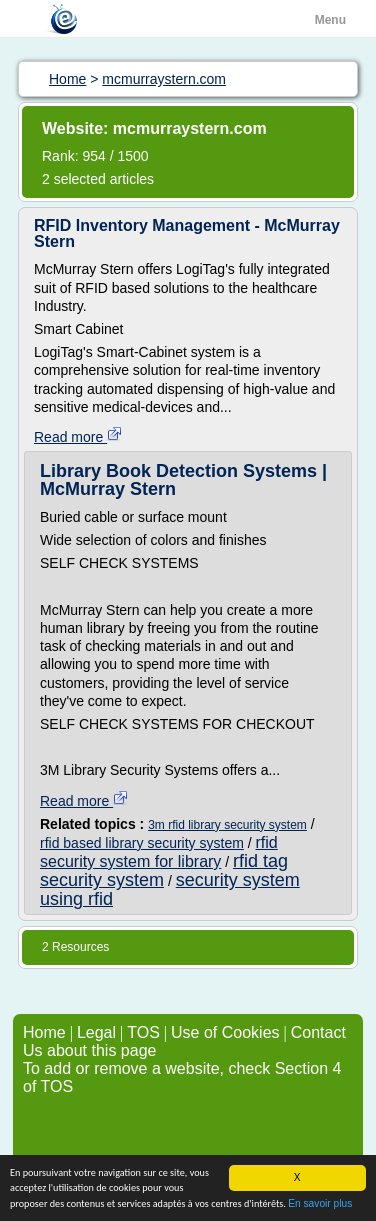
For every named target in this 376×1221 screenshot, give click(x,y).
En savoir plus (320, 1204)
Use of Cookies (225, 1032)
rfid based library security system (142, 843)
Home (44, 1032)
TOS (143, 1032)
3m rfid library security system (227, 825)
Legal (96, 1032)
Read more (78, 437)
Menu (330, 20)
